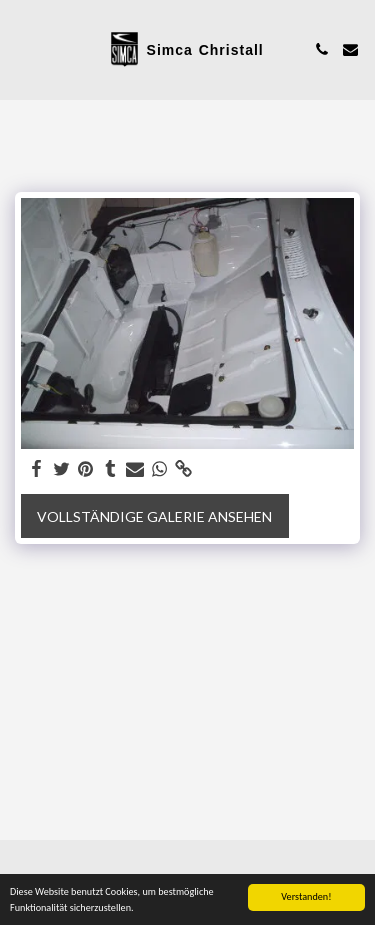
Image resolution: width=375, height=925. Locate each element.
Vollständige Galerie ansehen (154, 516)
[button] (22, 49)
